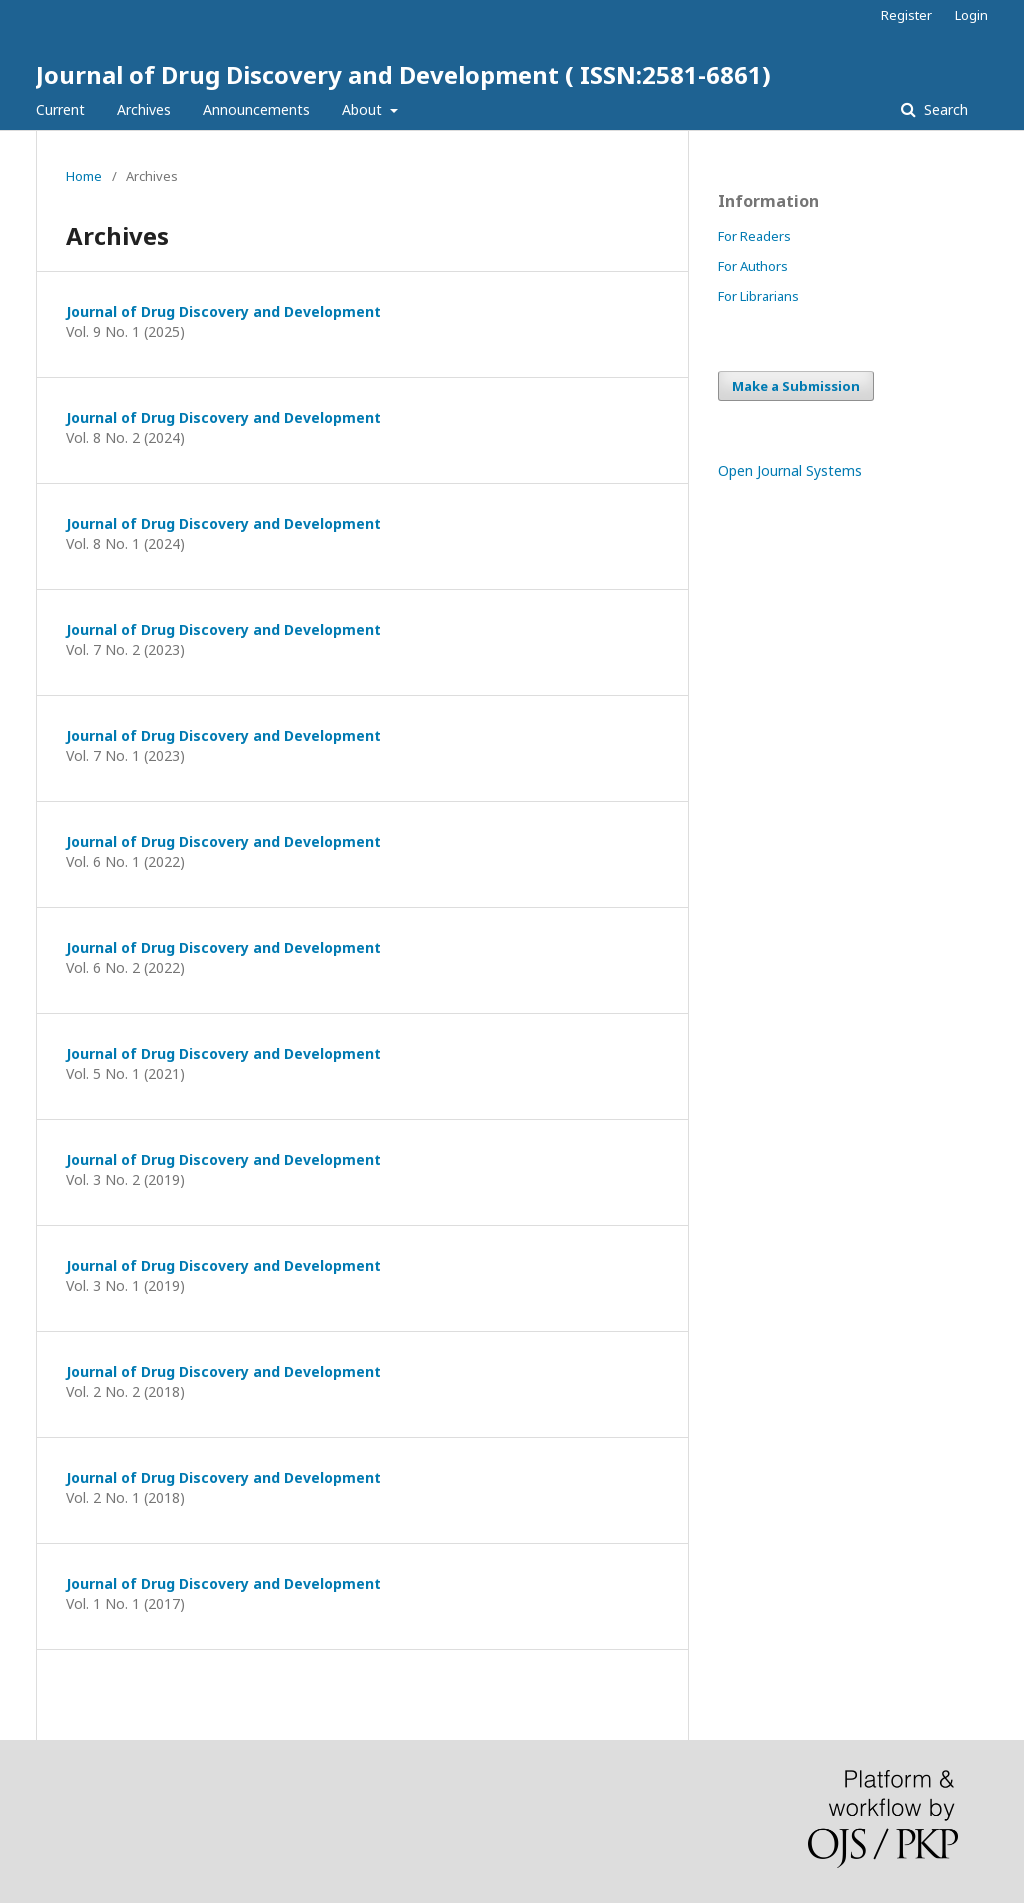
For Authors (753, 266)
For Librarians (758, 296)
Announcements (256, 109)
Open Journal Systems (790, 470)
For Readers (754, 236)
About (364, 109)
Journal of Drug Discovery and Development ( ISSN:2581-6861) (403, 74)
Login (971, 15)
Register (906, 15)
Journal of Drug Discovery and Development (223, 311)
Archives (144, 109)
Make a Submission (796, 386)
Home (84, 176)
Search (944, 109)
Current (60, 109)
